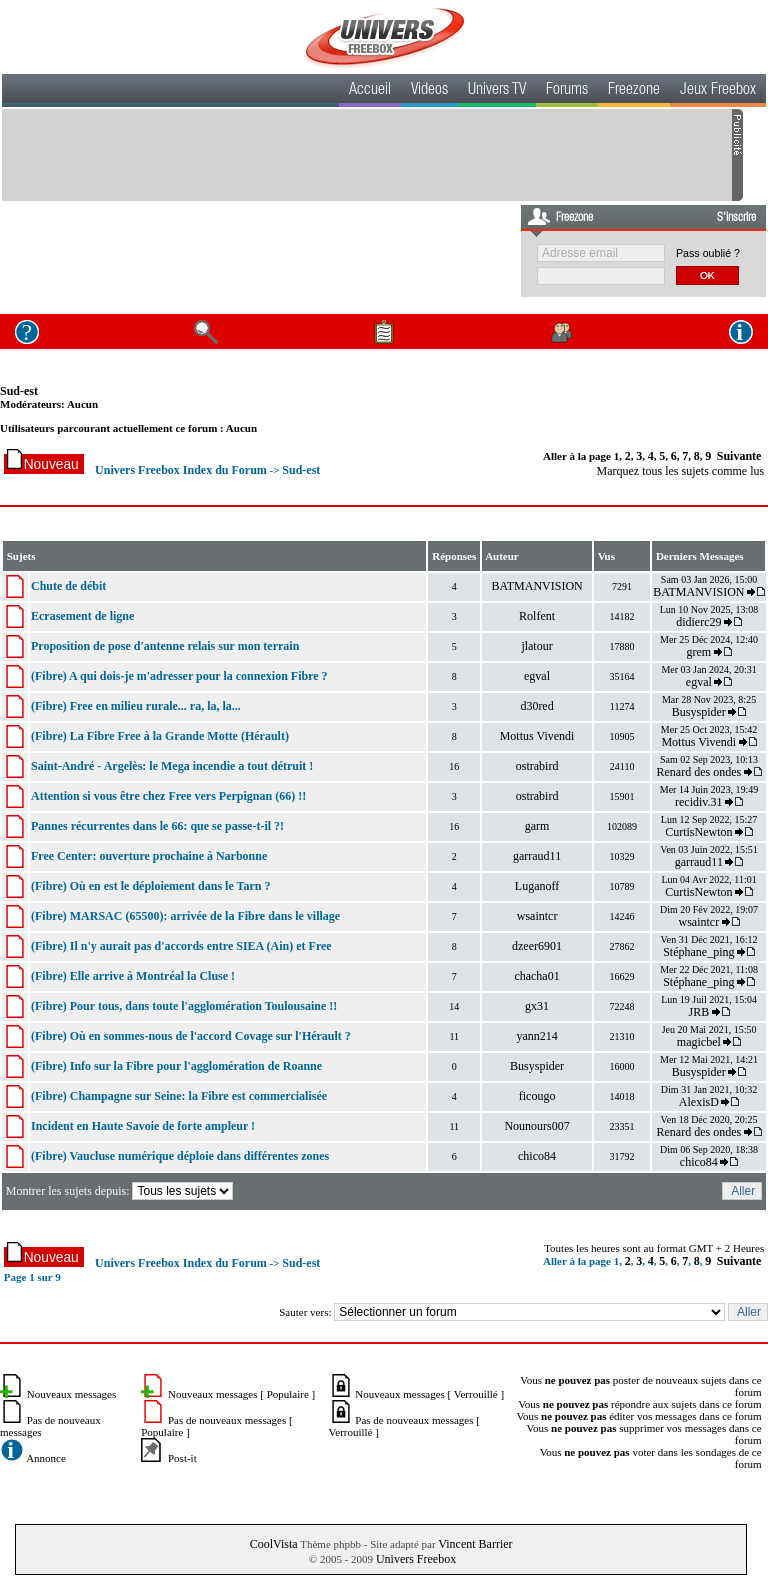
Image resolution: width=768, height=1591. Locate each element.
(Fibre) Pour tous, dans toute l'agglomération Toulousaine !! (184, 1006)
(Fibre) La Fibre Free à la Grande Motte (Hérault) (160, 736)
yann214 (536, 1036)
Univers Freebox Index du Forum (181, 470)
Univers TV (497, 91)
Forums (567, 91)
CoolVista (274, 1544)
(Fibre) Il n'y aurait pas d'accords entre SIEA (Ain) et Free (181, 946)
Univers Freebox (416, 1559)
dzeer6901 (537, 946)
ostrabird (537, 766)
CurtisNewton (698, 832)
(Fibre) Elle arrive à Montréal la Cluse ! (133, 976)
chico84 (537, 1156)
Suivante (739, 456)
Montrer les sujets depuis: (121, 1191)
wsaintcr (537, 916)
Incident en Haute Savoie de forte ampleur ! (143, 1126)
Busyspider (699, 712)
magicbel (699, 1042)
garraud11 (537, 856)
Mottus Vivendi (537, 736)
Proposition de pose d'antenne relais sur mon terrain (165, 646)
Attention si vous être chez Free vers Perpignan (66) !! (168, 796)
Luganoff (537, 886)
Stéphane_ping (698, 952)
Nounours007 (536, 1126)
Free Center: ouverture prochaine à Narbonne (149, 856)
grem (698, 652)
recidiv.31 (699, 802)
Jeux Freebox (718, 91)
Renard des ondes (698, 772)
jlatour (536, 646)
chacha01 (536, 976)
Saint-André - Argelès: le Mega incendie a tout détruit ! (172, 766)
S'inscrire (736, 218)
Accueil (370, 91)
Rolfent (537, 616)
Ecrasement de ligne (82, 616)
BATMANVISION (536, 586)
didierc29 (698, 622)
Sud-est (19, 391)
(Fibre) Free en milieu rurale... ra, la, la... (136, 706)
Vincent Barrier (475, 1544)
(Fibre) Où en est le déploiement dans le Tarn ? (150, 886)
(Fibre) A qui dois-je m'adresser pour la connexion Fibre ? (179, 676)
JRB (698, 1012)
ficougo (537, 1096)
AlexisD (699, 1102)
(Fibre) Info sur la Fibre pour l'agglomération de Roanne (176, 1066)
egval (537, 676)
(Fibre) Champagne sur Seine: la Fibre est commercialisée (179, 1096)
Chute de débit (68, 586)
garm (537, 826)
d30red (536, 706)
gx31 (537, 1006)
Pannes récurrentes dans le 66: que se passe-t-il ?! (157, 826)
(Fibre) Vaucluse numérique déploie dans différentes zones (180, 1156)
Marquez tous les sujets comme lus (681, 471)
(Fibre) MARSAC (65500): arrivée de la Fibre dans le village (185, 916)
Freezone (634, 91)
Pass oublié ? (708, 253)
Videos (429, 91)
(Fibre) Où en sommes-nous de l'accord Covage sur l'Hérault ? (191, 1036)
